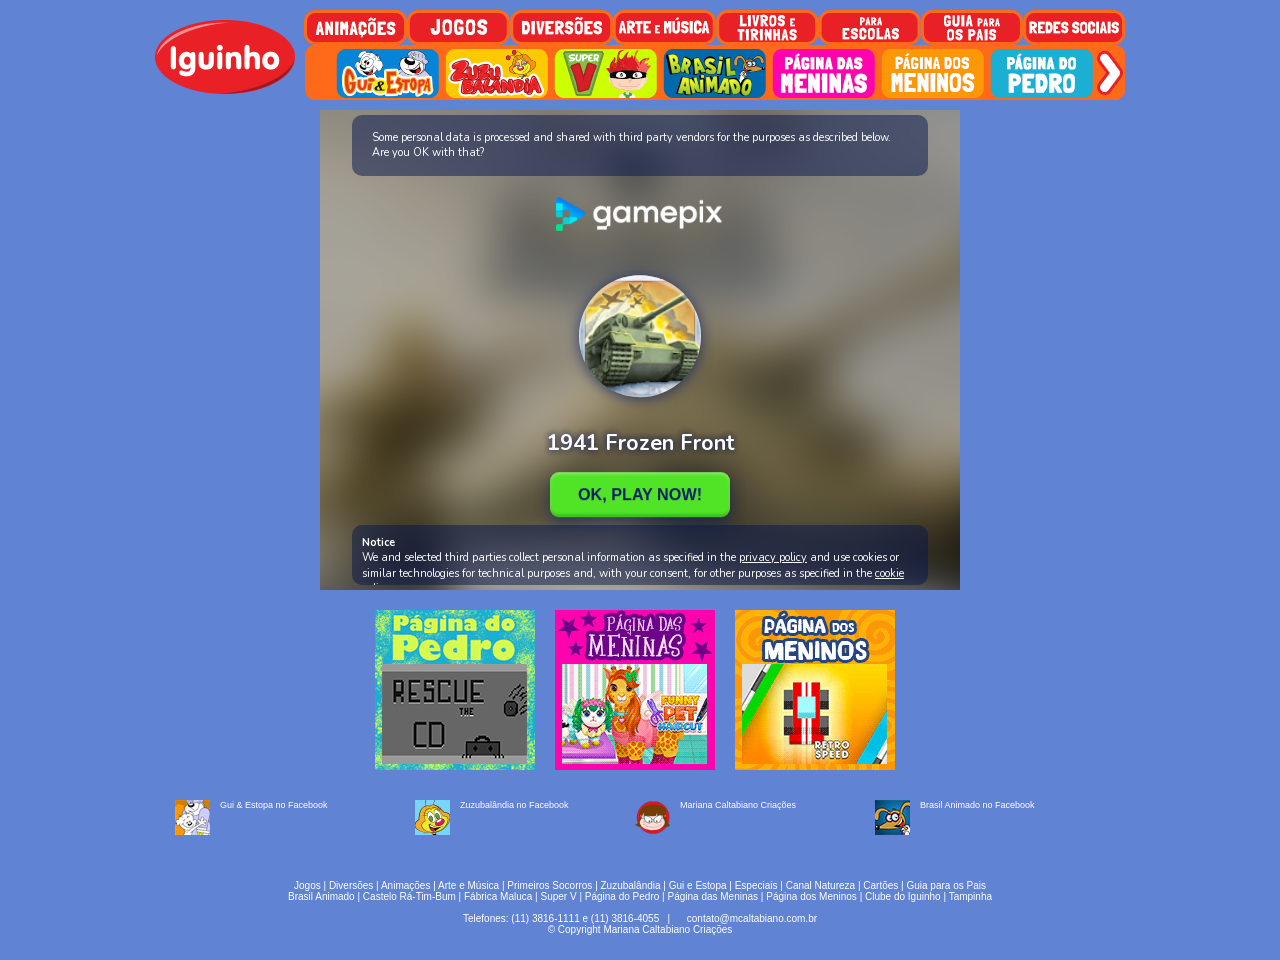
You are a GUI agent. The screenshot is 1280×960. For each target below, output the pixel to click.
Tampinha (970, 896)
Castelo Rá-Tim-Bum (409, 896)
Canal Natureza (820, 885)
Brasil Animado (321, 896)
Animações (405, 885)
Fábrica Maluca (498, 896)
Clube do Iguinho (903, 896)
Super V (559, 896)
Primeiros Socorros (549, 885)
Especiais (756, 885)
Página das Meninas (712, 896)
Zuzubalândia (631, 885)
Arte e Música (468, 885)
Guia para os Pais (946, 885)
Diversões (351, 885)
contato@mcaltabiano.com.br (752, 918)
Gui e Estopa (698, 885)
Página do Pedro (622, 896)
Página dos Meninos (811, 896)
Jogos (307, 885)
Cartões (880, 885)
